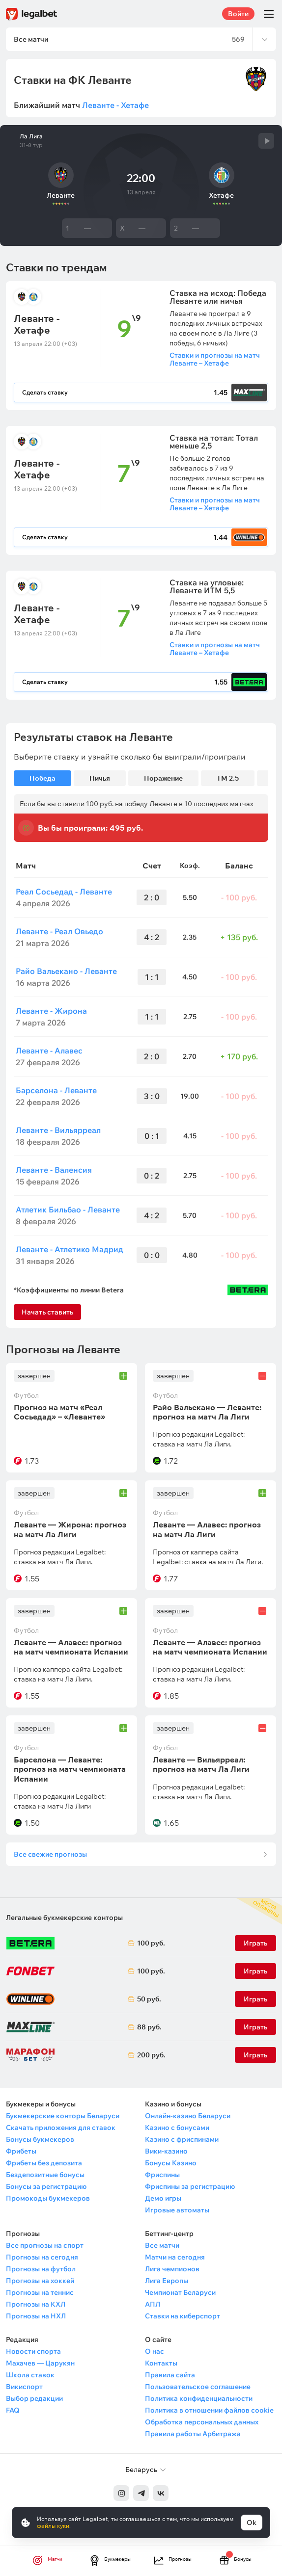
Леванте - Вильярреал (58, 1130)
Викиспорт (24, 2386)
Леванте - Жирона (51, 1011)
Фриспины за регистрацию (190, 2186)
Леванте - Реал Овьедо (59, 931)
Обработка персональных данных (201, 2422)
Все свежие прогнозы (50, 1854)
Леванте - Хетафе (115, 105)
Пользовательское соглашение (198, 2386)
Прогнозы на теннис (40, 2292)
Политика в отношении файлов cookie (209, 2410)
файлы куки (53, 2525)
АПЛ (152, 2304)
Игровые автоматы (177, 2210)
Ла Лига (31, 136)
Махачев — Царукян (40, 2363)
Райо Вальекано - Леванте (66, 971)
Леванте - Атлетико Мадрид (69, 1249)
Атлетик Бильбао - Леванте (68, 1209)
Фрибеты (21, 2151)
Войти (238, 13)
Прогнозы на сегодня (42, 2257)
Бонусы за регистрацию (46, 2186)
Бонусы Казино (171, 2162)
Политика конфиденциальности (199, 2398)
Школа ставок (30, 2374)
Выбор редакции (34, 2398)
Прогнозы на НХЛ (36, 2316)
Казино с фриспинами (182, 2139)
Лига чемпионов (172, 2268)
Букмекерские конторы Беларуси (62, 2115)
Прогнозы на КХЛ (35, 2304)
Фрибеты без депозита (44, 2162)
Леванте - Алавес (49, 1050)
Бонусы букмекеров (40, 2139)
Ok (251, 2522)
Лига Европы (166, 2280)
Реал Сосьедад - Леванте (64, 891)
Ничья (99, 778)
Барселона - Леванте (56, 1090)
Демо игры (163, 2198)
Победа (42, 778)
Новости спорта (33, 2351)
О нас (154, 2351)
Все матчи (162, 2245)
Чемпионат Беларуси (180, 2292)
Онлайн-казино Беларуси (187, 2115)
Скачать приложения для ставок (60, 2127)
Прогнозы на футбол (41, 2268)
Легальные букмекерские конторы (64, 1917)
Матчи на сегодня (175, 2257)
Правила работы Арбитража (193, 2433)
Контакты (161, 2363)
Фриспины (162, 2174)
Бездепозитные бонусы (45, 2174)
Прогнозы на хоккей (40, 2280)
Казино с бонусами (177, 2127)
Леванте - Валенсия (54, 1170)
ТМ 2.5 (228, 778)
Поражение (163, 778)
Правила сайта (170, 2374)
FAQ (13, 2410)
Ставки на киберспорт (182, 2316)
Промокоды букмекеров (48, 2198)
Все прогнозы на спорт (45, 2245)
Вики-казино (166, 2151)
